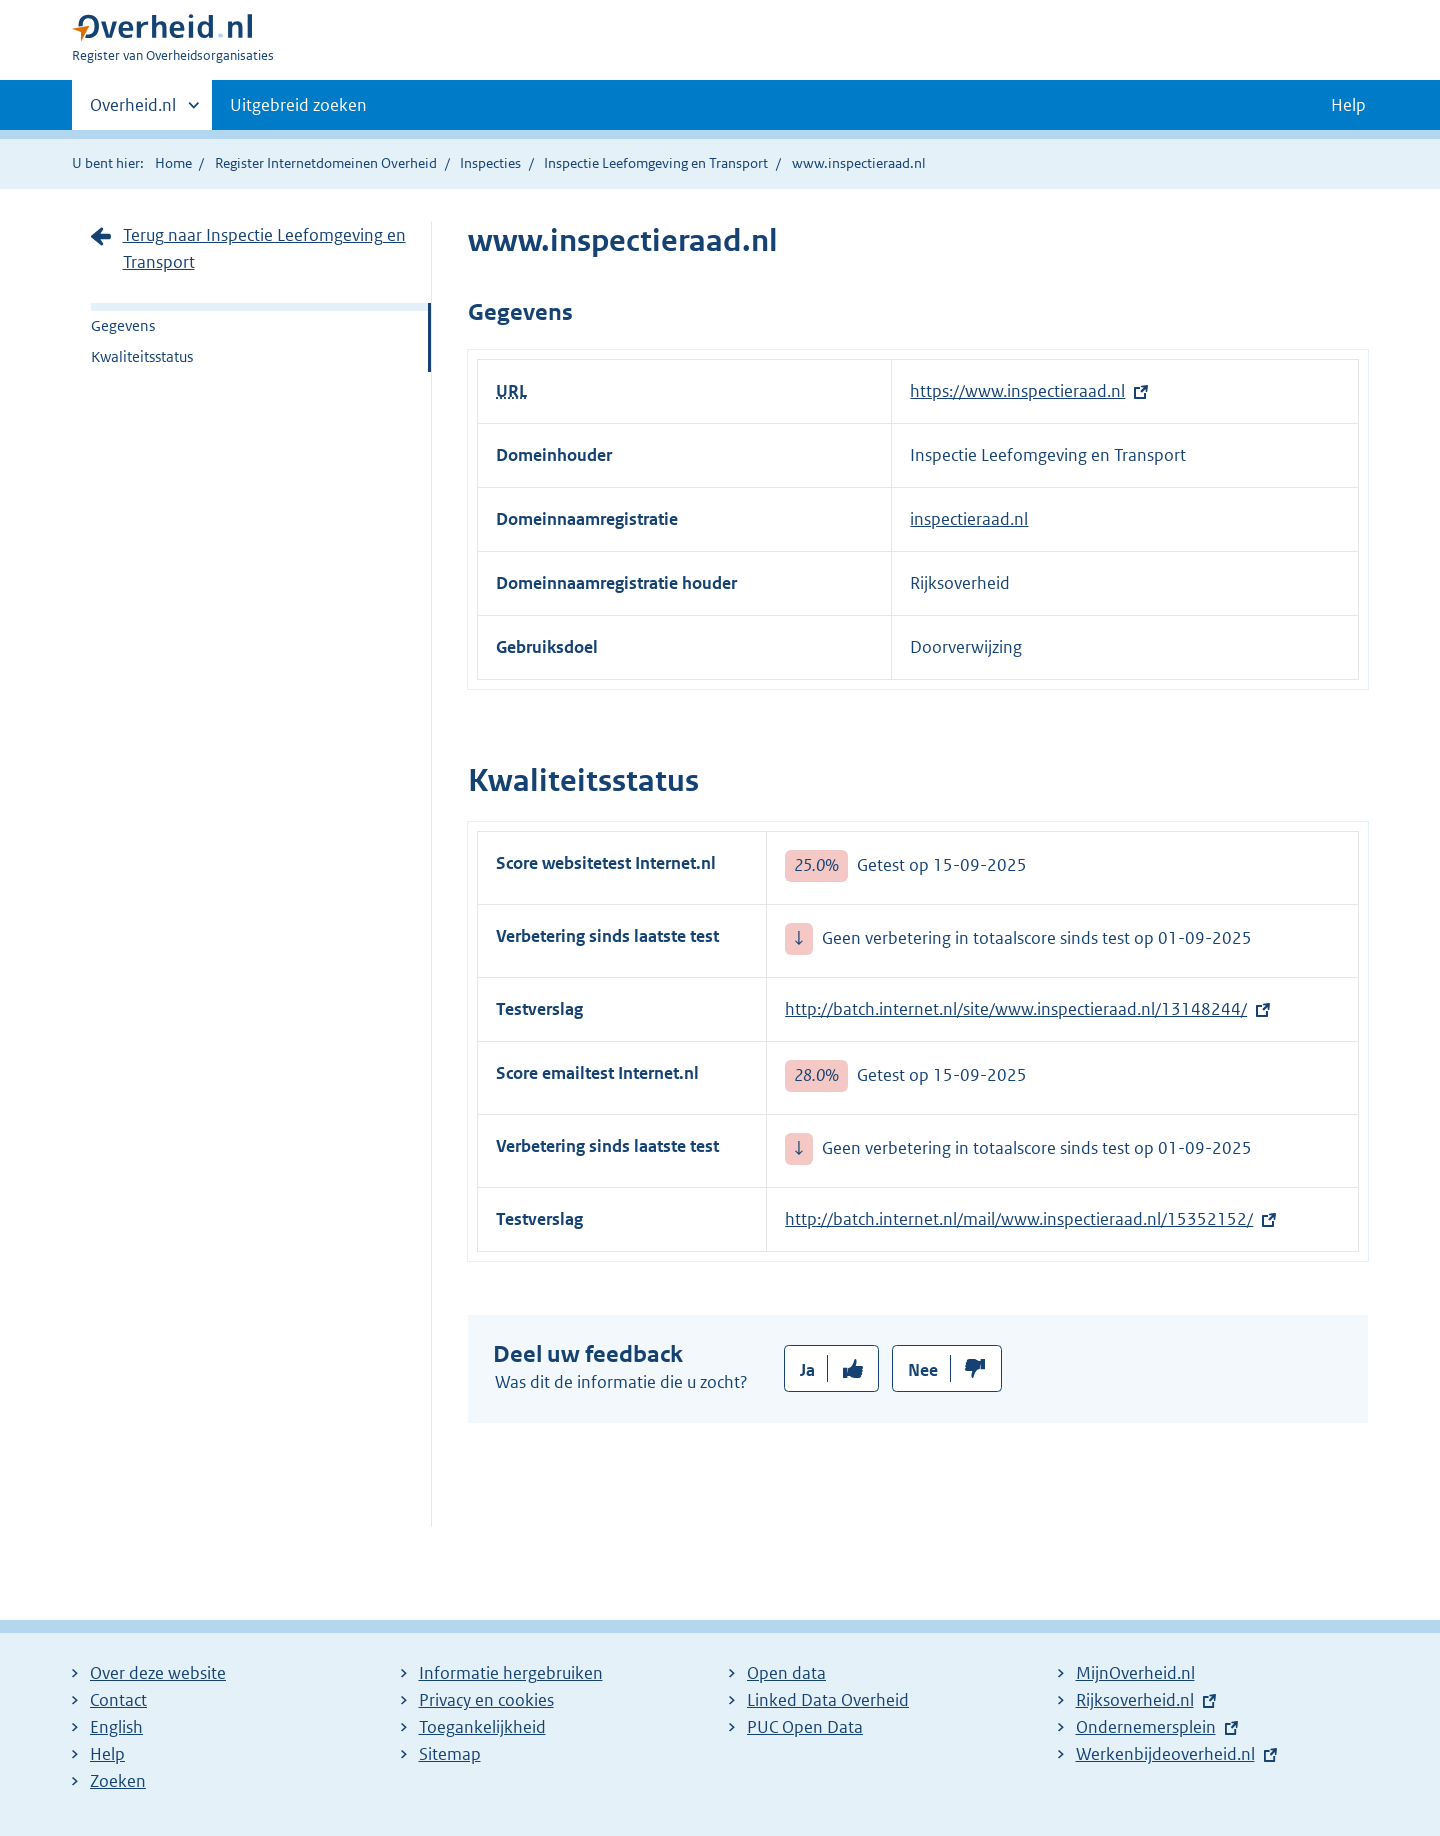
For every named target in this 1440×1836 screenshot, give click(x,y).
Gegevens (123, 325)
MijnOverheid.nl (1135, 1673)
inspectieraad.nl (969, 519)
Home (173, 163)
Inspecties (490, 163)
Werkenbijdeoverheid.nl (1165, 1754)
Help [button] (1348, 105)
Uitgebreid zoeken (298, 105)
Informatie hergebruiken (511, 1673)
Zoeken (118, 1781)
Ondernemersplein (1146, 1727)
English (116, 1727)
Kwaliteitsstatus (142, 356)
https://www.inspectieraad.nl (1017, 391)
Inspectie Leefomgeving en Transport (656, 163)
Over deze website (158, 1673)
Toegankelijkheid (482, 1727)
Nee (923, 1370)
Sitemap (450, 1754)
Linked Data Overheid (828, 1700)
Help (107, 1754)
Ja (807, 1370)
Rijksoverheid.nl (1135, 1700)
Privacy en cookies (486, 1700)
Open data (786, 1673)
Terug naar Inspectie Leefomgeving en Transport (264, 248)
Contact (118, 1700)
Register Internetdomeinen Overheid (326, 163)
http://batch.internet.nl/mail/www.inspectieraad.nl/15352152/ (1019, 1219)
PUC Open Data (805, 1727)
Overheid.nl (133, 111)
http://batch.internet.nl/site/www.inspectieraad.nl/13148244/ (1016, 1009)
